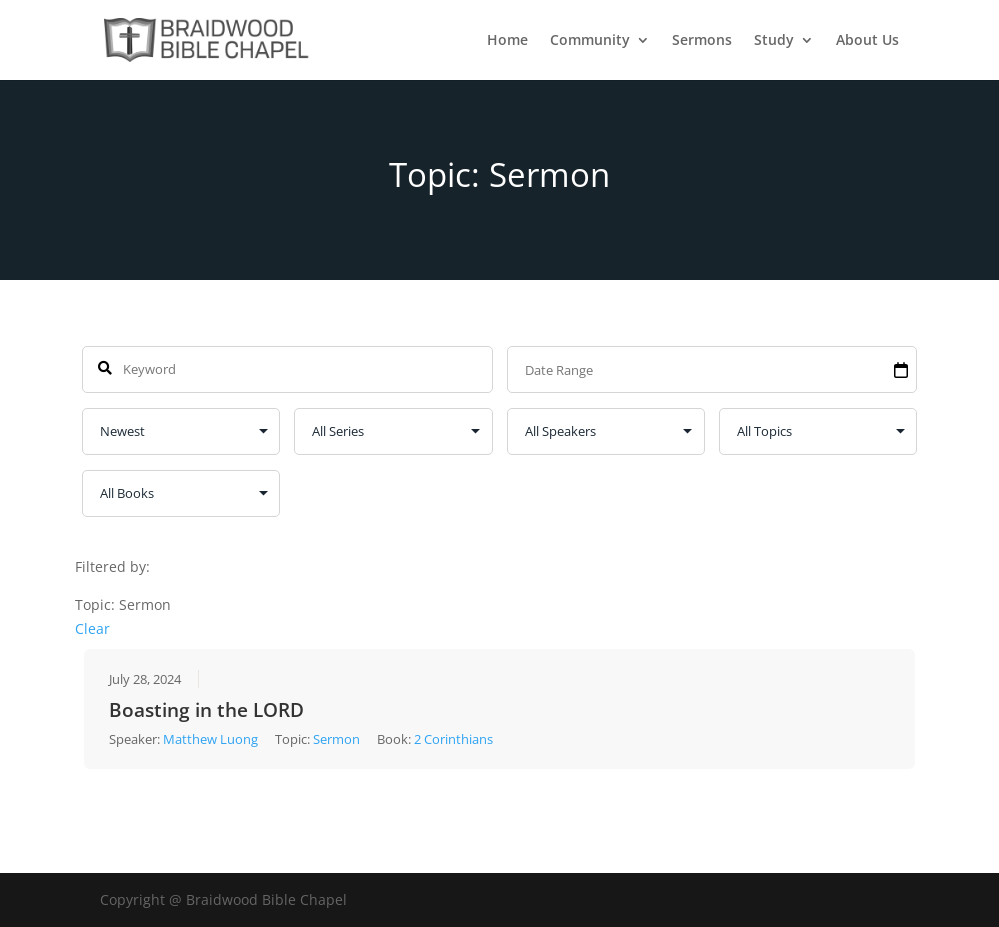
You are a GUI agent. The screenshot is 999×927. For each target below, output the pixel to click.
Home (507, 41)
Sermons (702, 41)
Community (590, 41)
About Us (867, 41)
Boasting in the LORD (206, 710)
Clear (92, 627)
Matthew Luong (210, 739)
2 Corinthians (453, 739)
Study (774, 41)
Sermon (336, 739)
